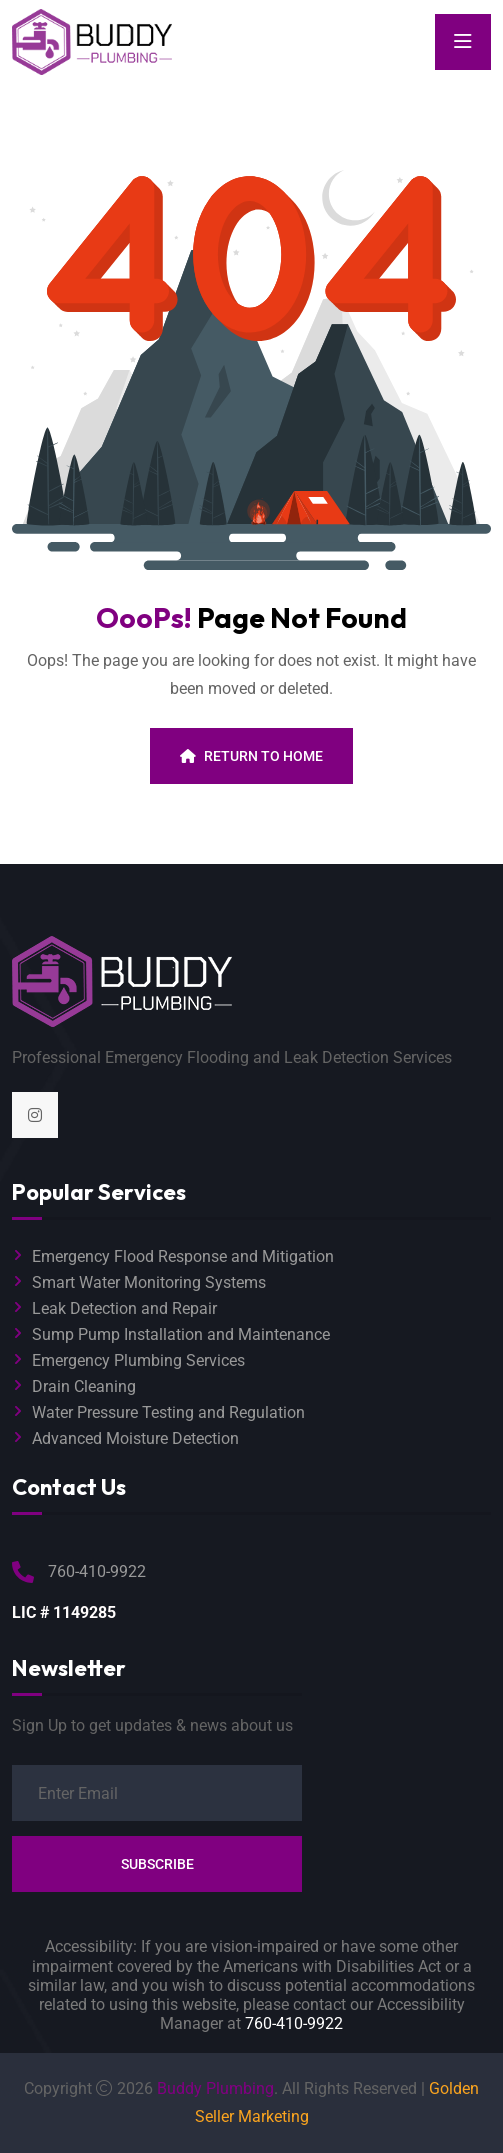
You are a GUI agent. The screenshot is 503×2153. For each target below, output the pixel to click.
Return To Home (251, 756)
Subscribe (157, 1864)
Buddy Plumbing (215, 2088)
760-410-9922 (294, 2023)
